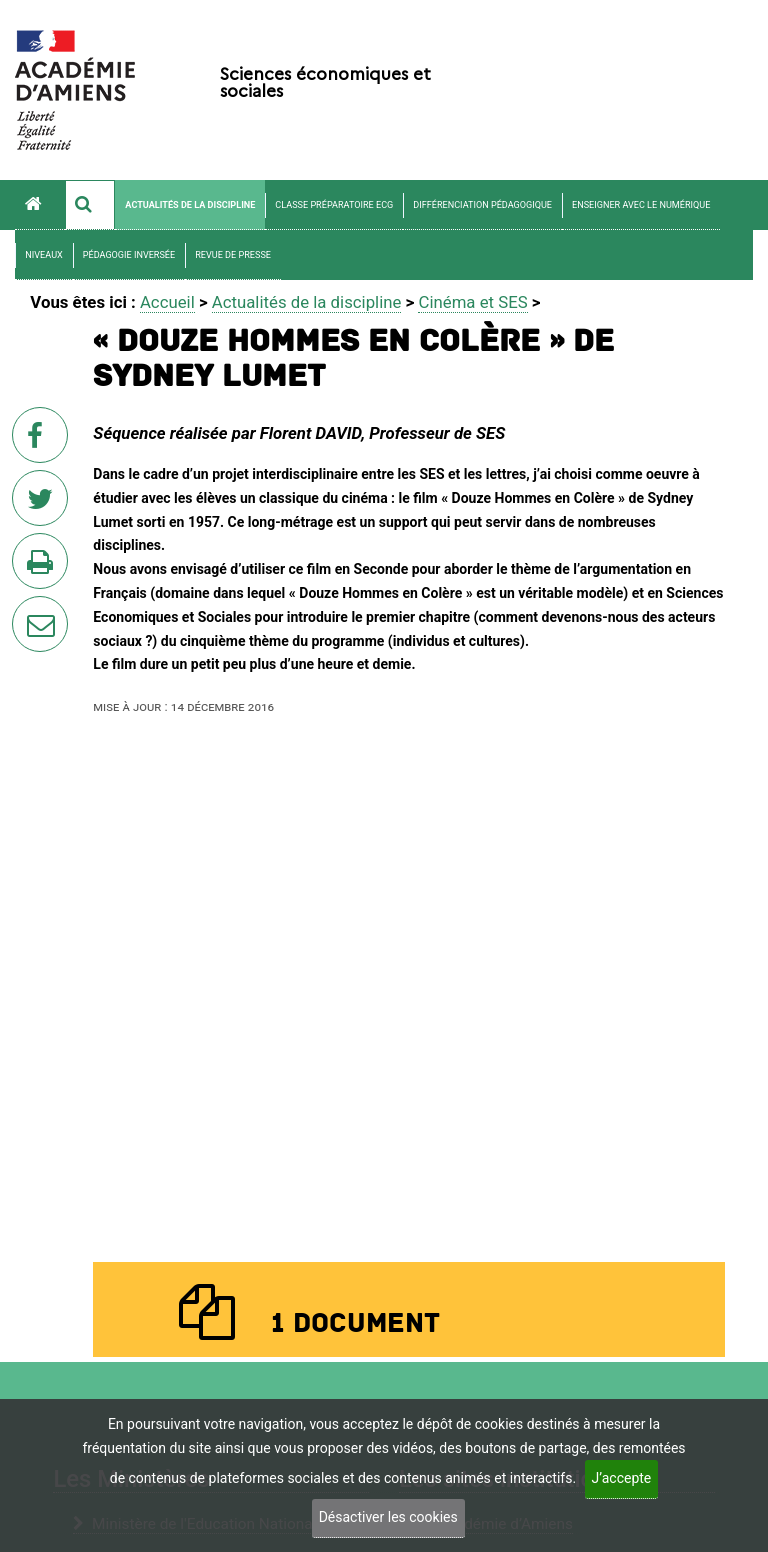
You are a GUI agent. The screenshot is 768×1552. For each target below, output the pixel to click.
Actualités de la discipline (190, 205)
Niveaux (43, 255)
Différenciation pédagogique (482, 205)
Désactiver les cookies (388, 1517)
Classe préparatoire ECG (334, 205)
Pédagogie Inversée (129, 255)
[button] (90, 205)
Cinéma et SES (472, 302)
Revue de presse (233, 255)
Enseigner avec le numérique (641, 205)
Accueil (167, 302)
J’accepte (622, 1478)
